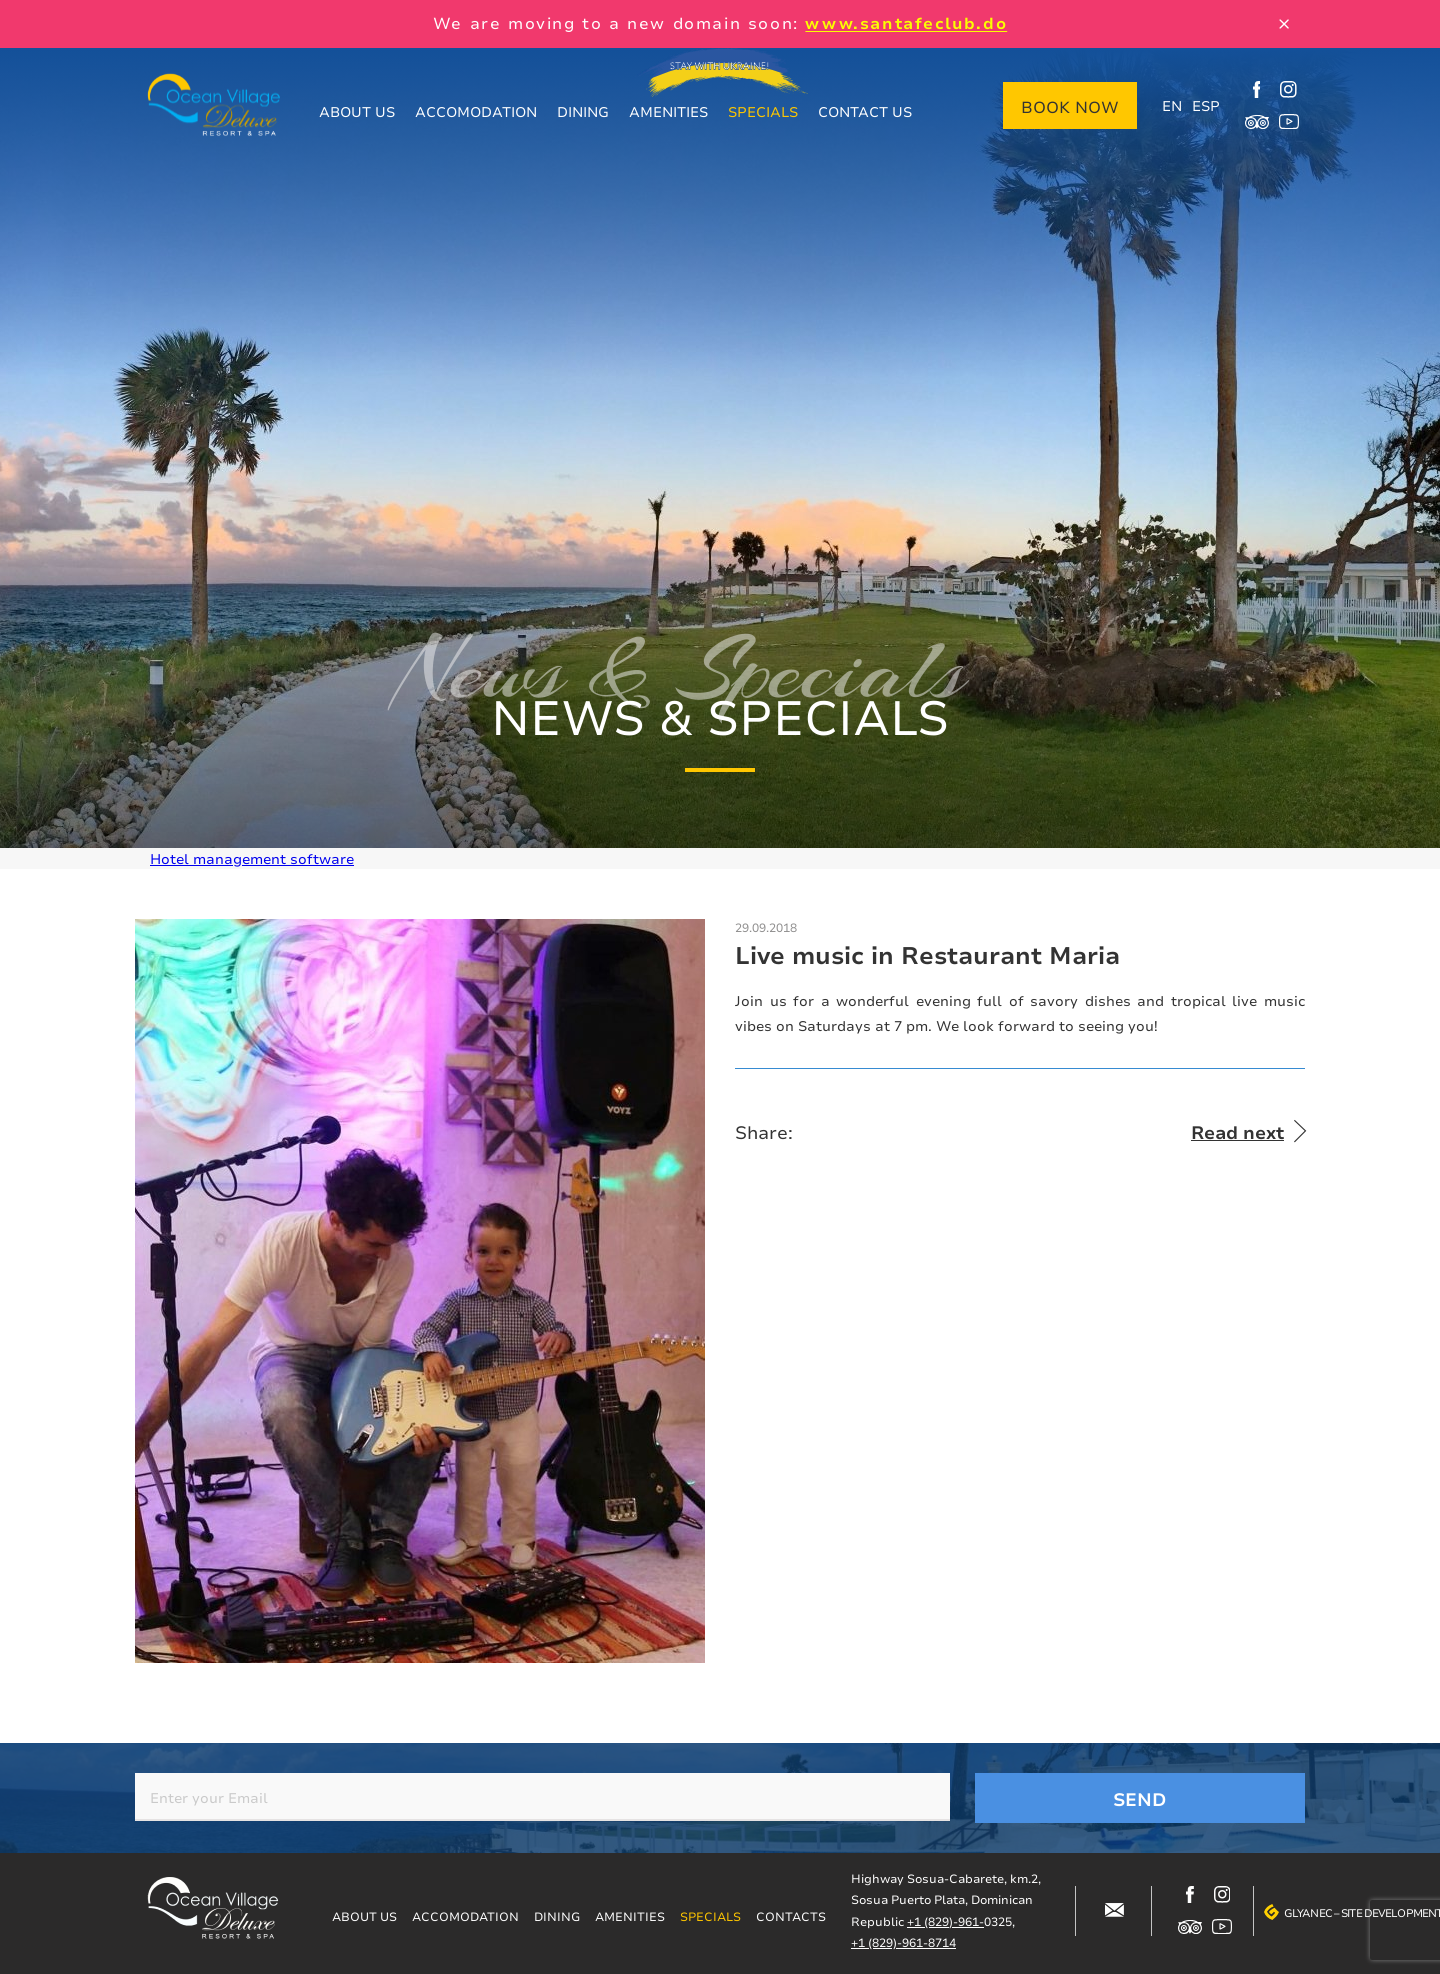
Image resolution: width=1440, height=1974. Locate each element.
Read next (1237, 1132)
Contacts (791, 1916)
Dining (583, 111)
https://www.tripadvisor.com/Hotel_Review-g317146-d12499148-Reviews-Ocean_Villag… (1257, 122)
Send (1140, 1799)
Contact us (865, 111)
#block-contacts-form (1114, 1911)
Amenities (668, 111)
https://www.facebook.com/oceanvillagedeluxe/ (1257, 90)
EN (1172, 105)
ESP (1206, 105)
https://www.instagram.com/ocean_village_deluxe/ (1289, 90)
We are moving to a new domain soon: (720, 23)
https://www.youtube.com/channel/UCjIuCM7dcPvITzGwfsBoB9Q (1289, 122)
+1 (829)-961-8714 (903, 1942)
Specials (763, 111)
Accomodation (476, 111)
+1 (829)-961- (945, 1921)
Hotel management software (252, 858)
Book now (1070, 107)
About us (357, 111)
